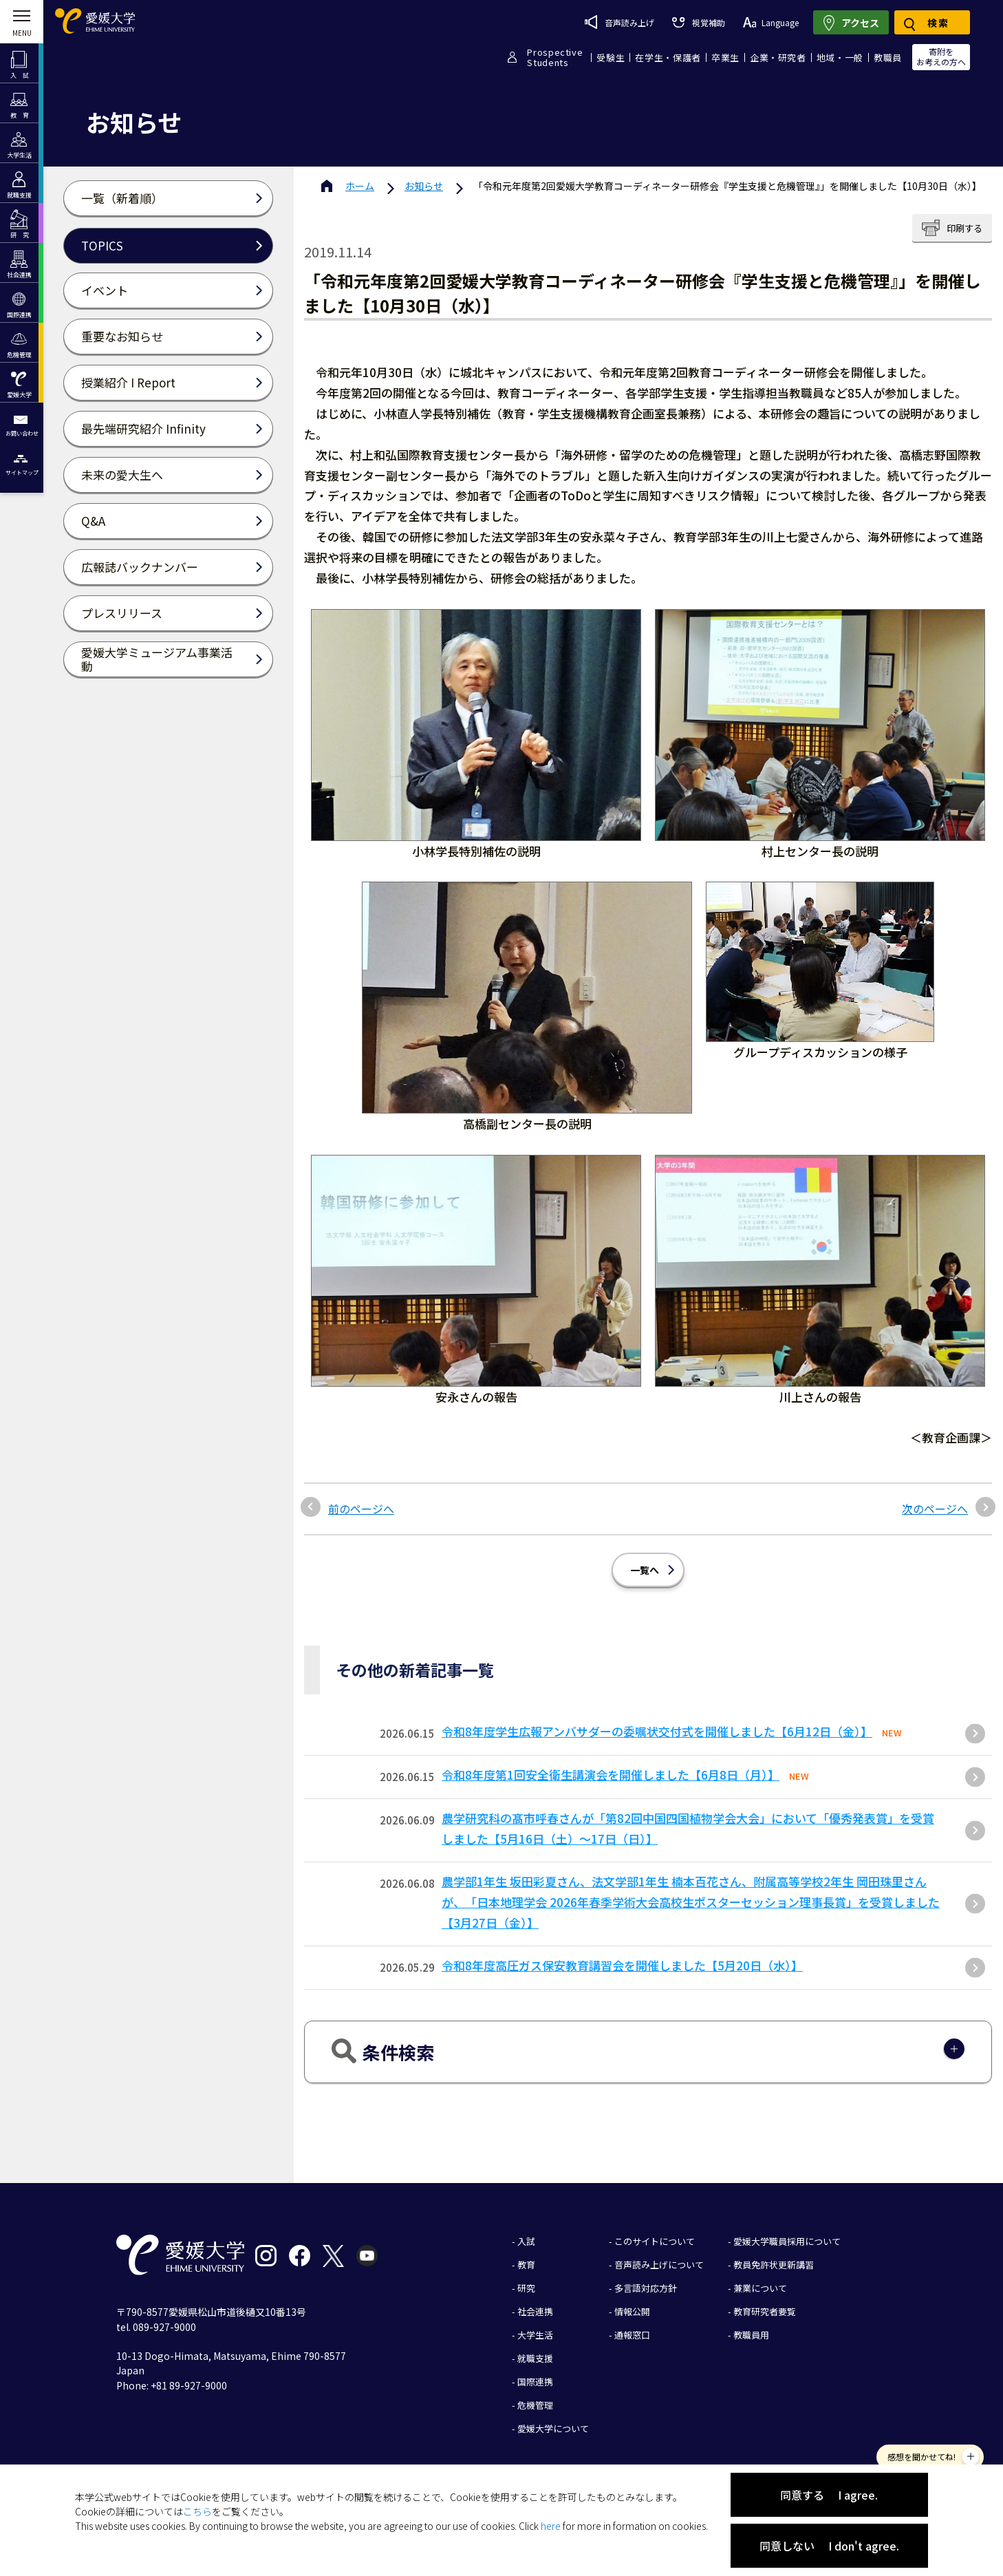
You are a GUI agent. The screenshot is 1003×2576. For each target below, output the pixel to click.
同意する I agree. (829, 2495)
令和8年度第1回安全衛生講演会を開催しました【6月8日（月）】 (610, 1774)
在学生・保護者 (668, 57)
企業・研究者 (778, 57)
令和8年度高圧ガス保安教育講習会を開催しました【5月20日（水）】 (622, 1965)
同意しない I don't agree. (829, 2545)
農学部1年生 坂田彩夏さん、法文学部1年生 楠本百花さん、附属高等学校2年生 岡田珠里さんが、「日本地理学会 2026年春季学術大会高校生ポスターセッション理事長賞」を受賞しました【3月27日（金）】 (691, 1902)
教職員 (888, 57)
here (551, 2526)
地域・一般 (840, 57)
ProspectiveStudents (555, 57)
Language (771, 22)
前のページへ (361, 1508)
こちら (197, 2511)
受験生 (610, 57)
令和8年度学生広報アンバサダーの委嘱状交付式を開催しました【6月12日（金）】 (657, 1731)
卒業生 (725, 57)
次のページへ (935, 1508)
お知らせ (424, 186)
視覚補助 (698, 22)
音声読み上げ (619, 22)
